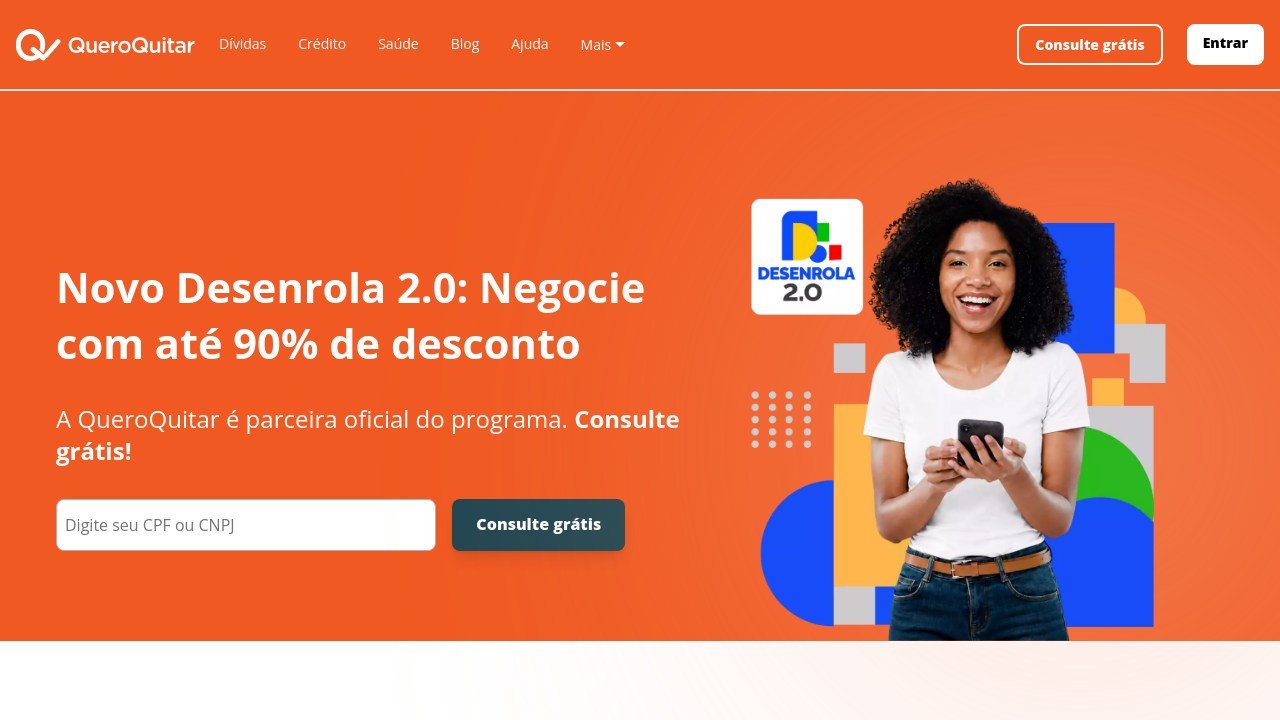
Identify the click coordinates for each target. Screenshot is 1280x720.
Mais (596, 44)
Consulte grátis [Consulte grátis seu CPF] (538, 524)
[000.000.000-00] (246, 525)
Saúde (398, 43)
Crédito (322, 43)
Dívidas (242, 43)
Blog (465, 43)
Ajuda (529, 43)
